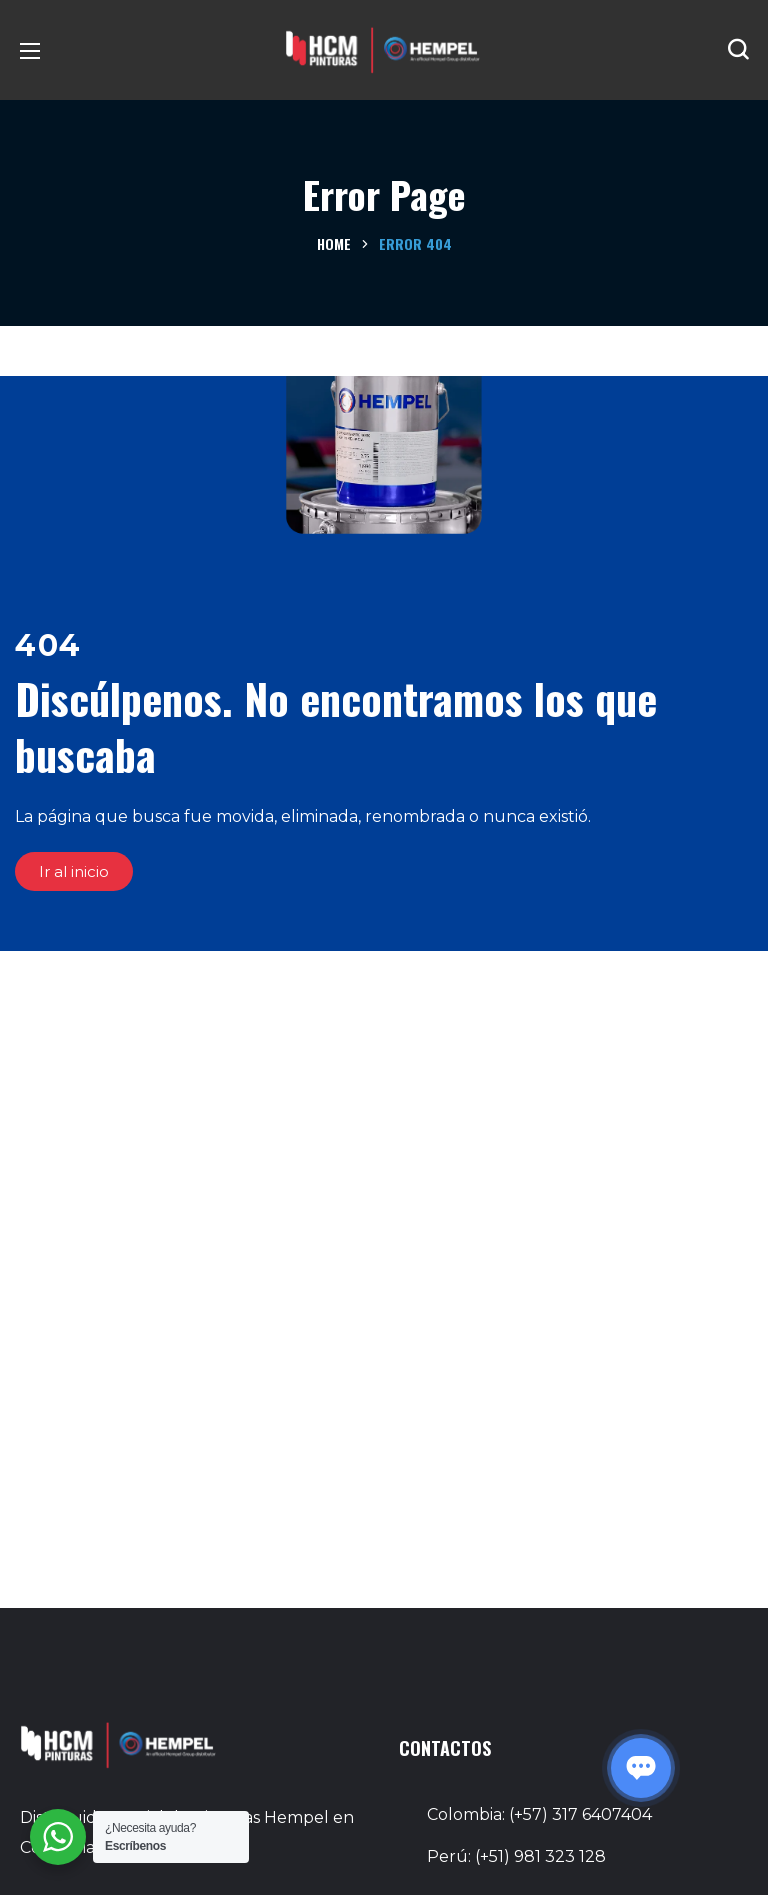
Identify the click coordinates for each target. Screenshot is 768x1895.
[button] (738, 50)
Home (334, 243)
